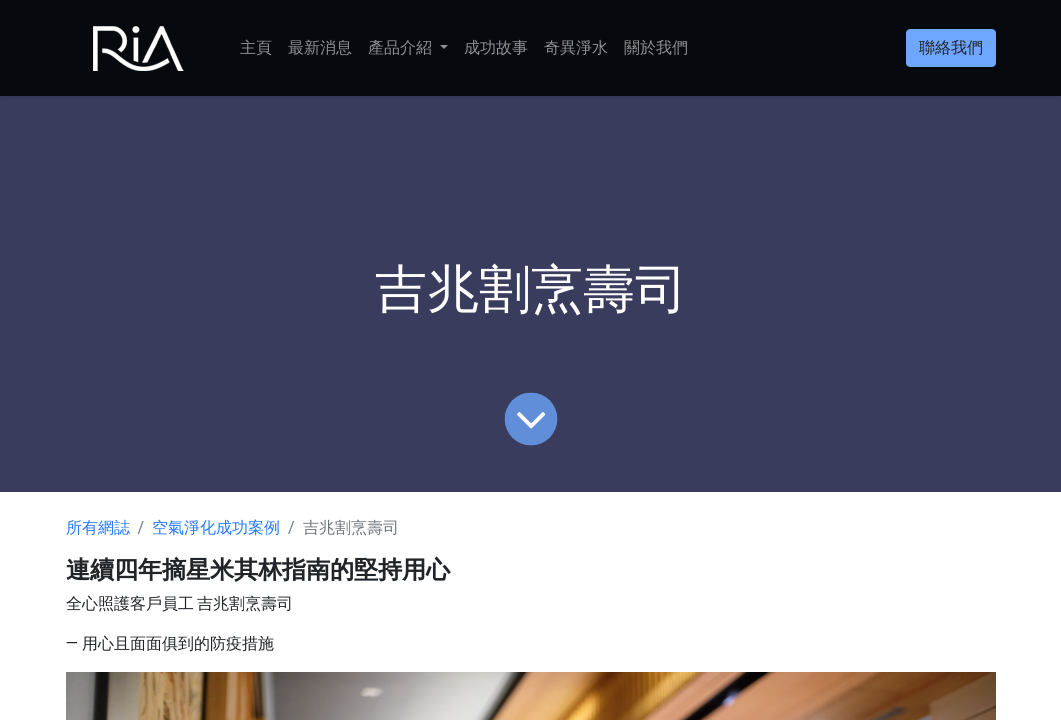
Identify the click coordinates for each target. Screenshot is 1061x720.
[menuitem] (256, 48)
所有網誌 (98, 527)
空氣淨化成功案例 (216, 527)
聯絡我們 (951, 47)
